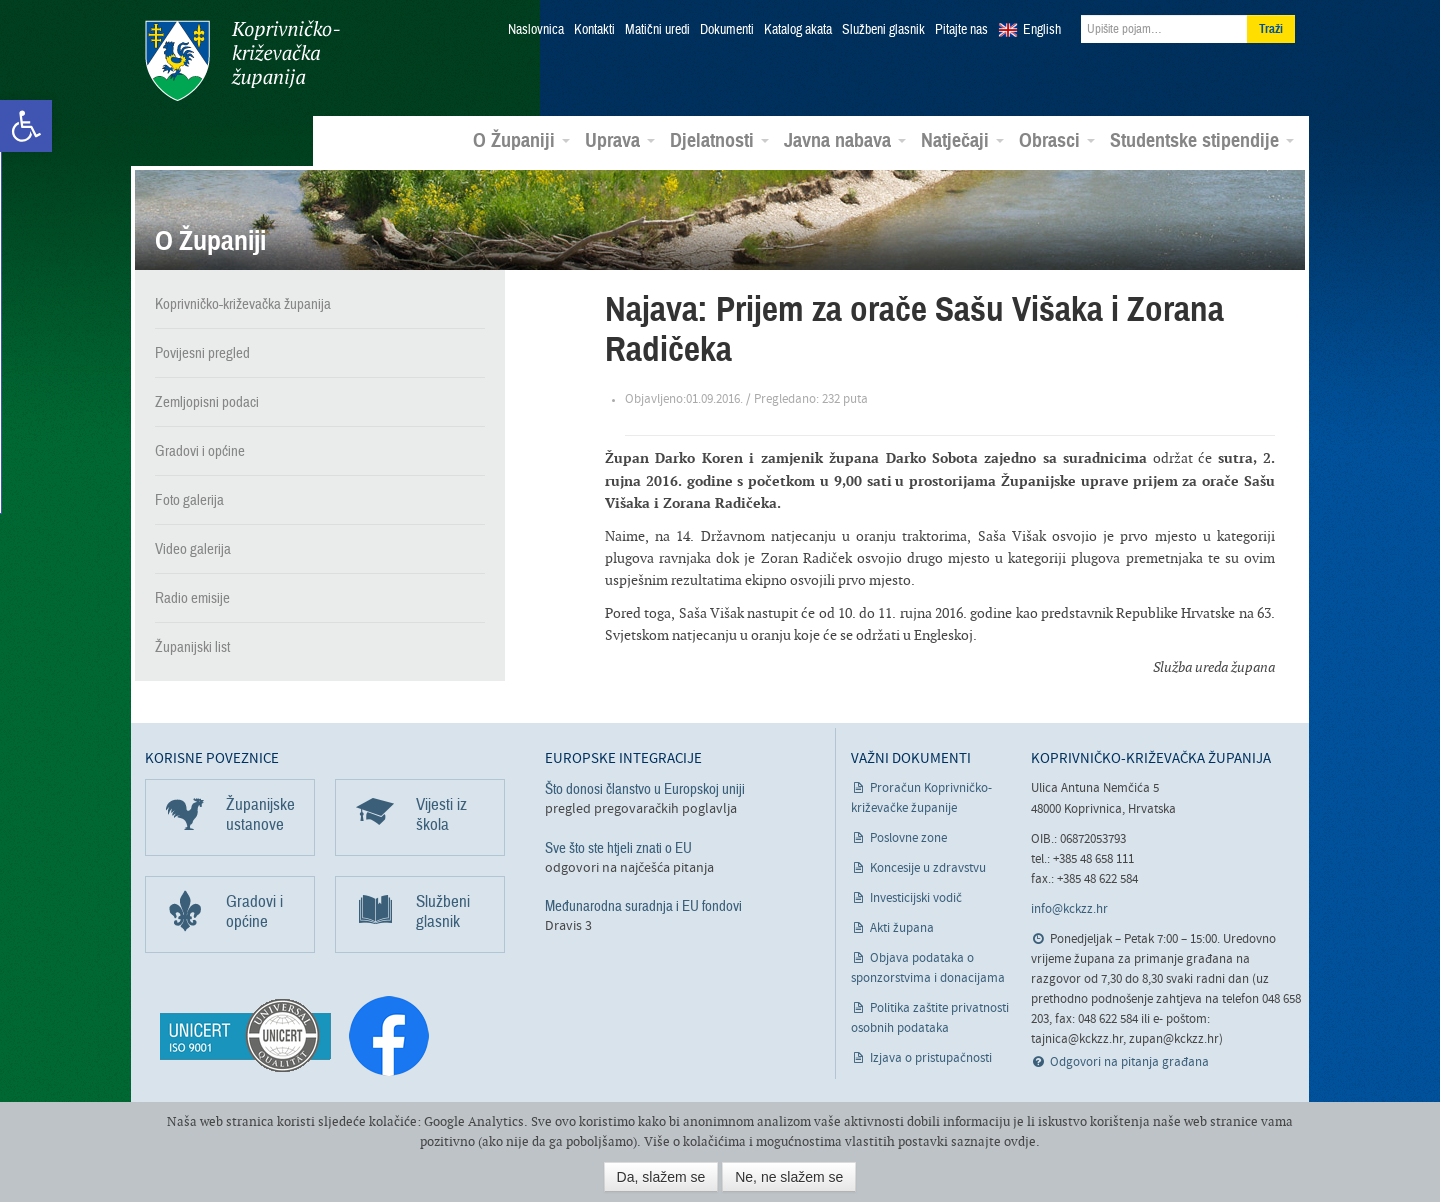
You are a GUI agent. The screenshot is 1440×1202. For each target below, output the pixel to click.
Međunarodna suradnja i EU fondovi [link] (643, 906)
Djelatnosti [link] (719, 141)
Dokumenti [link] (727, 30)
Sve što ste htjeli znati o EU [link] (618, 848)
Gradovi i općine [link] (200, 451)
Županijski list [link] (192, 647)
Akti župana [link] (902, 928)
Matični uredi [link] (657, 30)
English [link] (1042, 30)
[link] (26, 126)
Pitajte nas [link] (961, 30)
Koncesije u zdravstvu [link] (928, 868)
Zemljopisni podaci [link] (207, 402)
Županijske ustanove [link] (260, 814)
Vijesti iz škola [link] (441, 814)
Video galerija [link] (193, 549)
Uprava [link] (620, 141)
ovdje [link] (1020, 1141)
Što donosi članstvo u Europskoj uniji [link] (645, 789)
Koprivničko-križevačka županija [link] (242, 60)
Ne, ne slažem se (789, 1177)
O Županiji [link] (521, 141)
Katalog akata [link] (798, 30)
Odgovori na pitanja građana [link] (1129, 1062)
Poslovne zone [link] (908, 838)
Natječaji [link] (962, 141)
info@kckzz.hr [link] (1069, 909)
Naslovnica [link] (536, 30)
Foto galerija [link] (189, 500)
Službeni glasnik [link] (883, 30)
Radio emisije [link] (192, 598)
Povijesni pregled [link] (202, 353)
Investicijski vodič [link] (916, 898)
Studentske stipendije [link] (1202, 141)
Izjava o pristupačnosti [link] (931, 1058)
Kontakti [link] (594, 30)
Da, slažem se (661, 1177)
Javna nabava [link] (845, 141)
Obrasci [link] (1057, 141)
